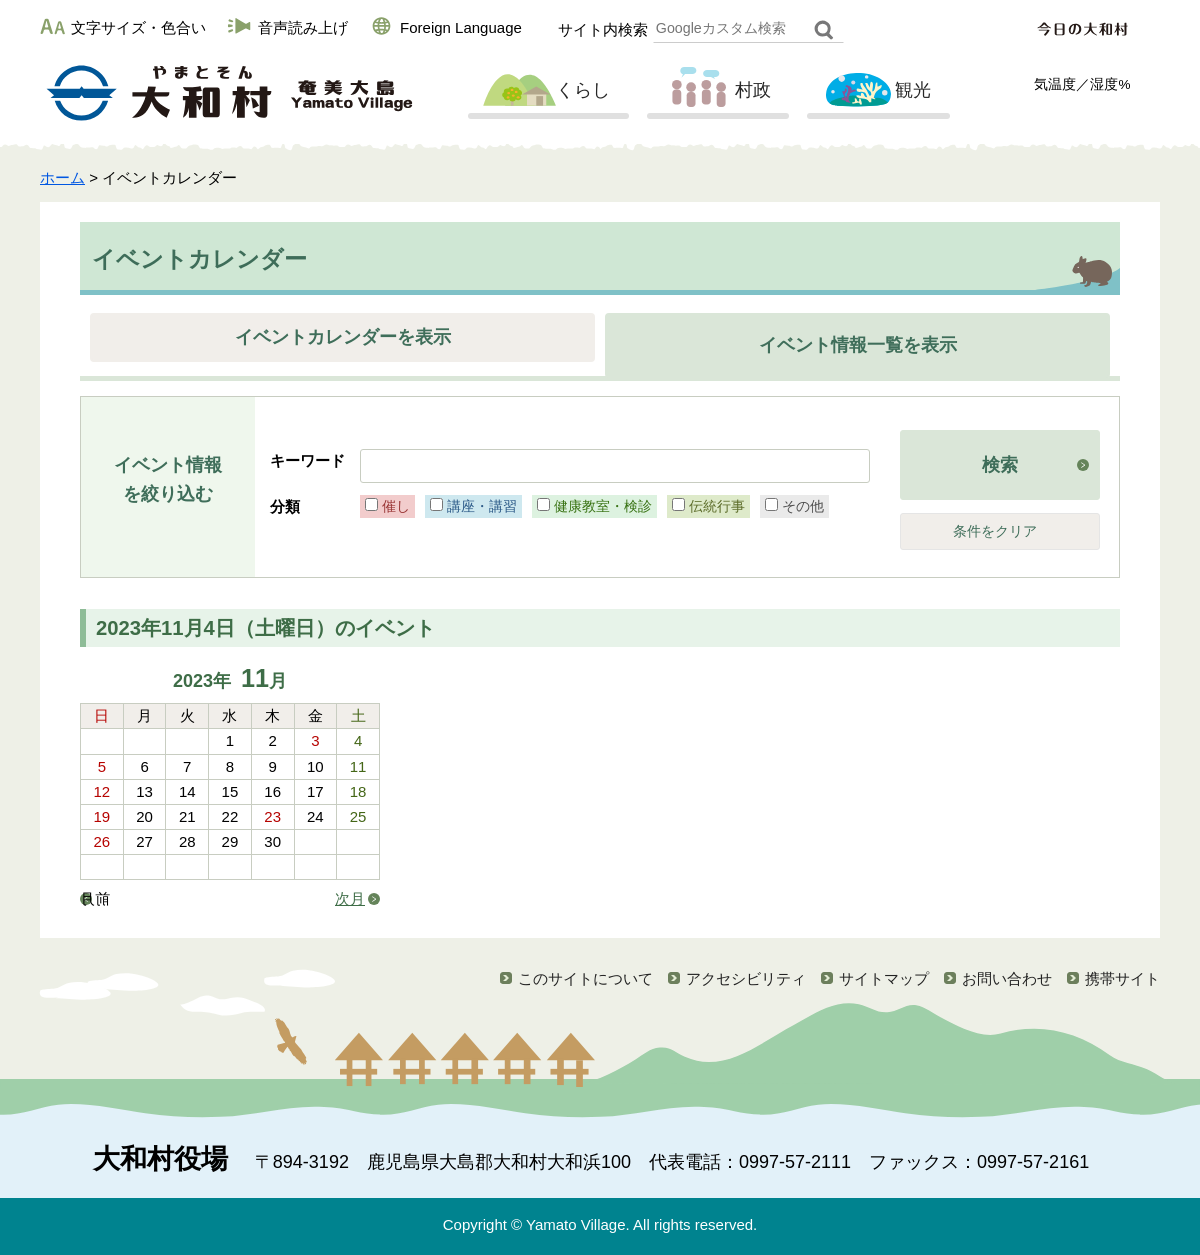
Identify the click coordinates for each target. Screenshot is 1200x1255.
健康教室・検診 (603, 506)
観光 (876, 91)
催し (396, 506)
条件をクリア (995, 531)
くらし (546, 91)
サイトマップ (884, 978)
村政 (716, 91)
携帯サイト (1122, 978)
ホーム (62, 177)
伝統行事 (717, 506)
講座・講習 (482, 506)
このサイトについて (585, 978)
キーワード (307, 460)
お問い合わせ (1007, 978)
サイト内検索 (603, 29)
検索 (1000, 465)
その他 (803, 506)
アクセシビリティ (746, 978)
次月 (350, 898)
